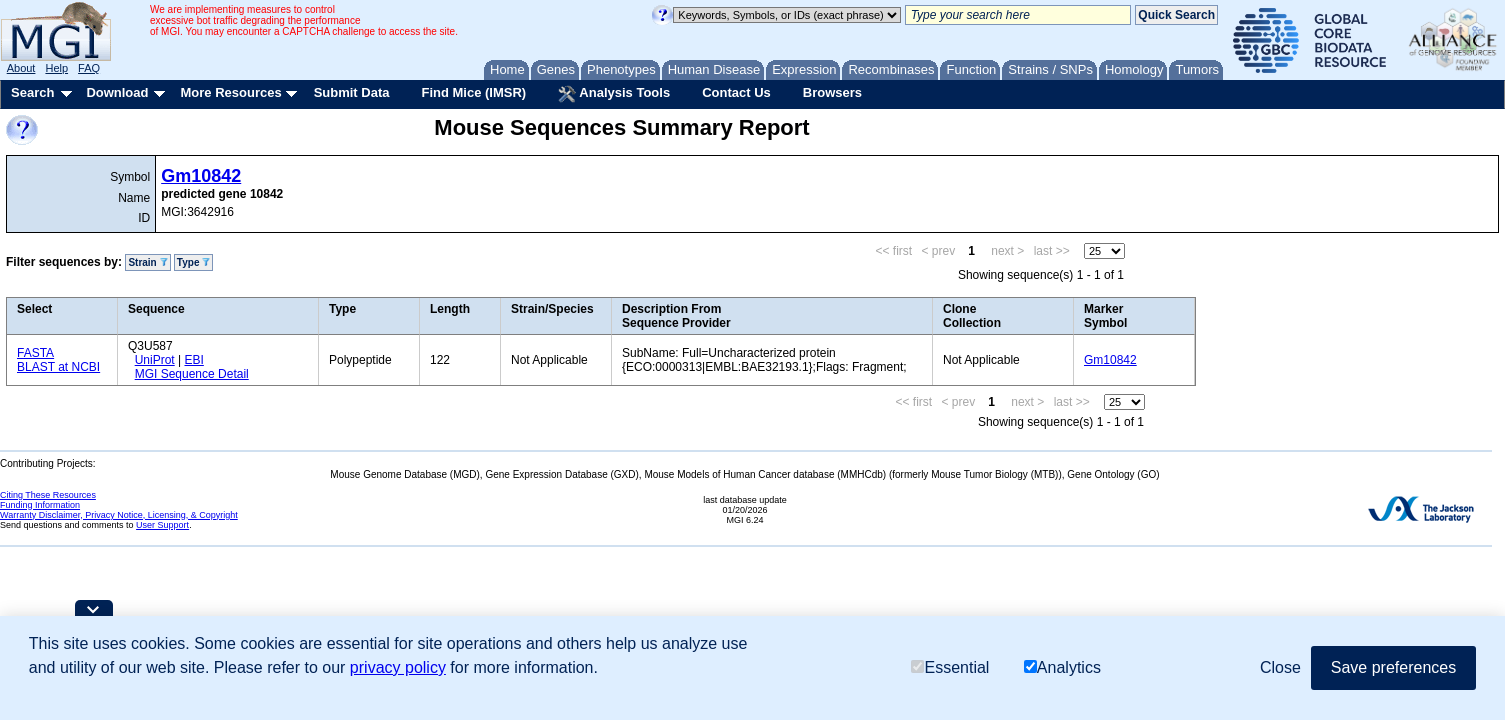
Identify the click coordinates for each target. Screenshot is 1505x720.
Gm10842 (201, 176)
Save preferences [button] (1393, 667)
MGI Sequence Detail (192, 374)
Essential (950, 667)
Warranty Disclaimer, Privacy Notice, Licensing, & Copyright (119, 515)
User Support (162, 525)
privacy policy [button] (398, 667)
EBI (193, 360)
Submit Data (352, 92)
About (21, 68)
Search (32, 92)
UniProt (155, 360)
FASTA (35, 353)
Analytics (1062, 667)
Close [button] (1280, 667)
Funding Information (40, 505)
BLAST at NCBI (58, 367)
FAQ (89, 68)
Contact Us (736, 92)
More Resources (230, 92)
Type (193, 262)
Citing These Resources (48, 495)
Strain (147, 262)
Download (117, 92)
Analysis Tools (614, 94)
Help (56, 68)
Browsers (832, 92)
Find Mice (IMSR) (473, 92)
